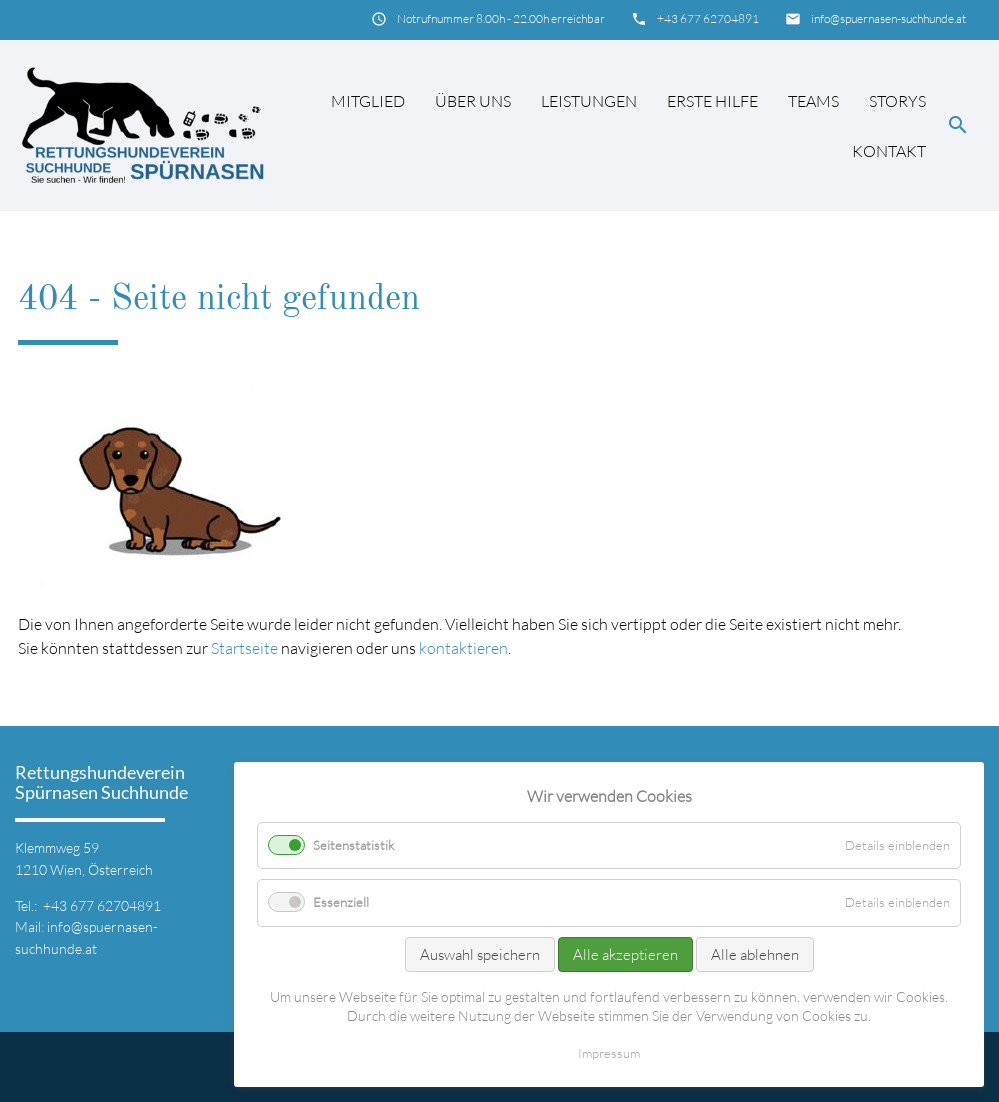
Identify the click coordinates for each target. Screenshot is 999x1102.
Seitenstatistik (353, 845)
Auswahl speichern (480, 954)
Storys (897, 101)
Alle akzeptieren (625, 954)
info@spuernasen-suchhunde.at (888, 18)
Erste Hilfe (712, 101)
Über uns (473, 101)
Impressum (609, 1053)
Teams (813, 101)
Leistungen (589, 101)
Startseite (244, 648)
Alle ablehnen (755, 954)
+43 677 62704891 (708, 18)
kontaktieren (463, 648)
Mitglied (368, 101)
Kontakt (889, 151)
